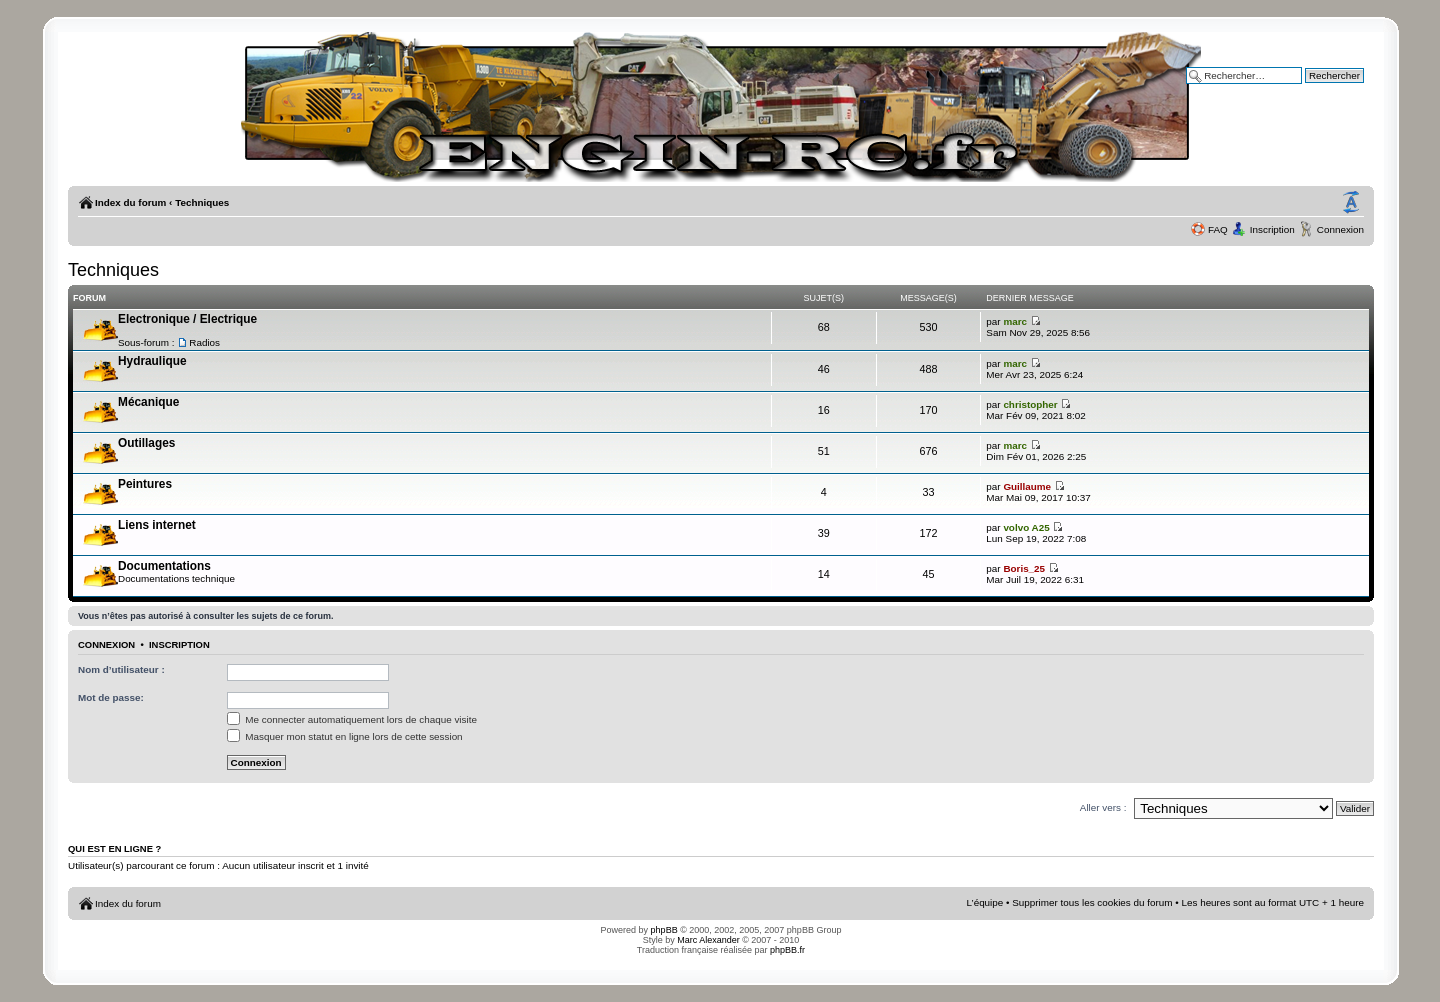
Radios (204, 342)
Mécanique (148, 402)
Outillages (146, 443)
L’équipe (985, 902)
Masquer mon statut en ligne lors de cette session (345, 736)
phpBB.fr (787, 950)
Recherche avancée (1320, 89)
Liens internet (157, 525)
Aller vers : (1103, 807)
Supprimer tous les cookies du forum (1092, 902)
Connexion (1340, 229)
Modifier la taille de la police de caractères (1351, 203)
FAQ (1218, 229)
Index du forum (130, 202)
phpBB (664, 930)
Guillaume (1027, 486)
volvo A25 (1026, 527)
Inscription (1272, 229)
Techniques (202, 202)
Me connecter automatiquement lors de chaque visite (352, 719)
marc (1015, 321)
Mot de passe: (111, 697)
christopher (1030, 404)
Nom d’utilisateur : (121, 669)
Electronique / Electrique (187, 319)
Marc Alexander (708, 940)
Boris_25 (1024, 568)
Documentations (164, 566)
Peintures (145, 484)
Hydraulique (152, 361)
